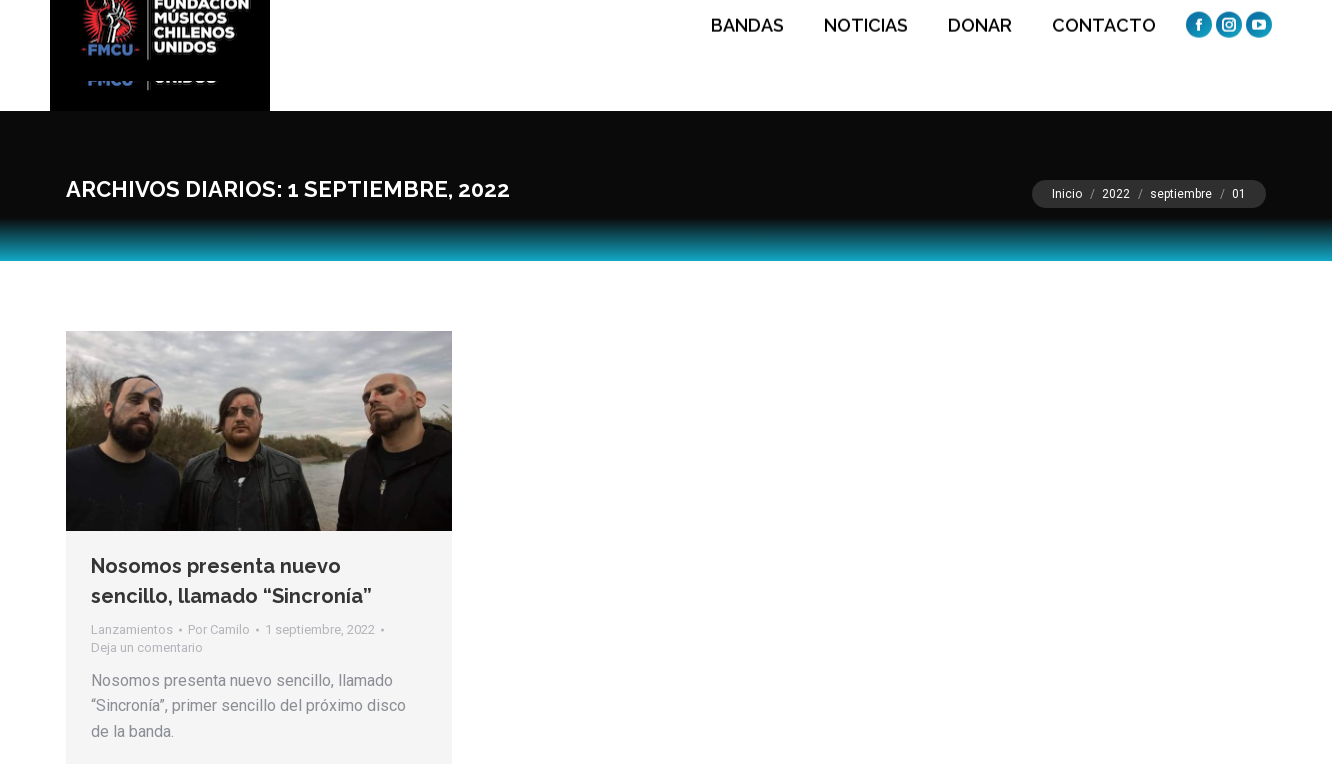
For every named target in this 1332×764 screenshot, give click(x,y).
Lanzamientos (132, 629)
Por (219, 629)
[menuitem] (742, 55)
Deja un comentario (147, 647)
